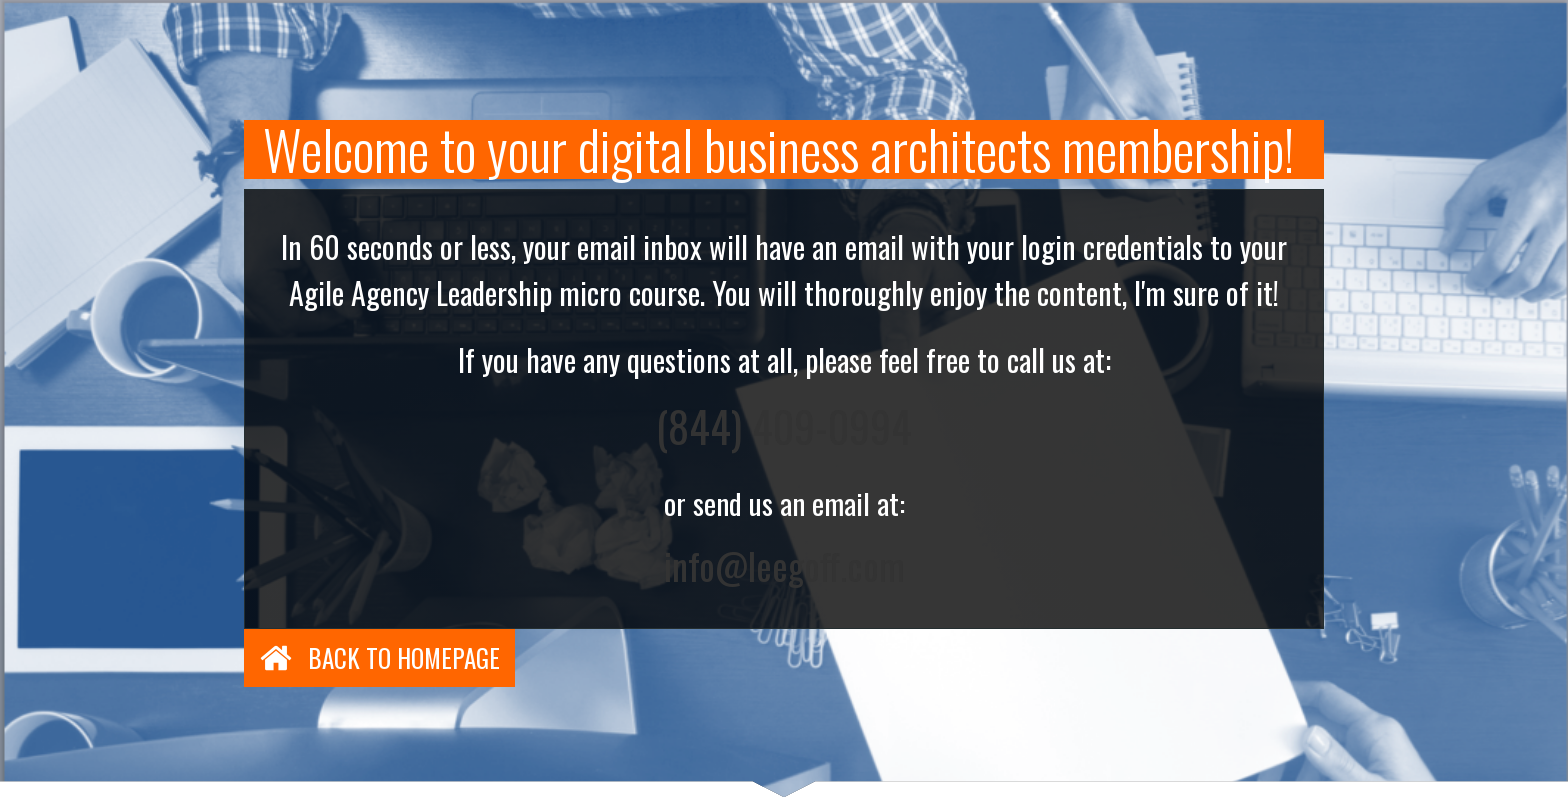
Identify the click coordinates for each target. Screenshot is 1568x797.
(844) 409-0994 (784, 426)
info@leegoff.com (784, 565)
